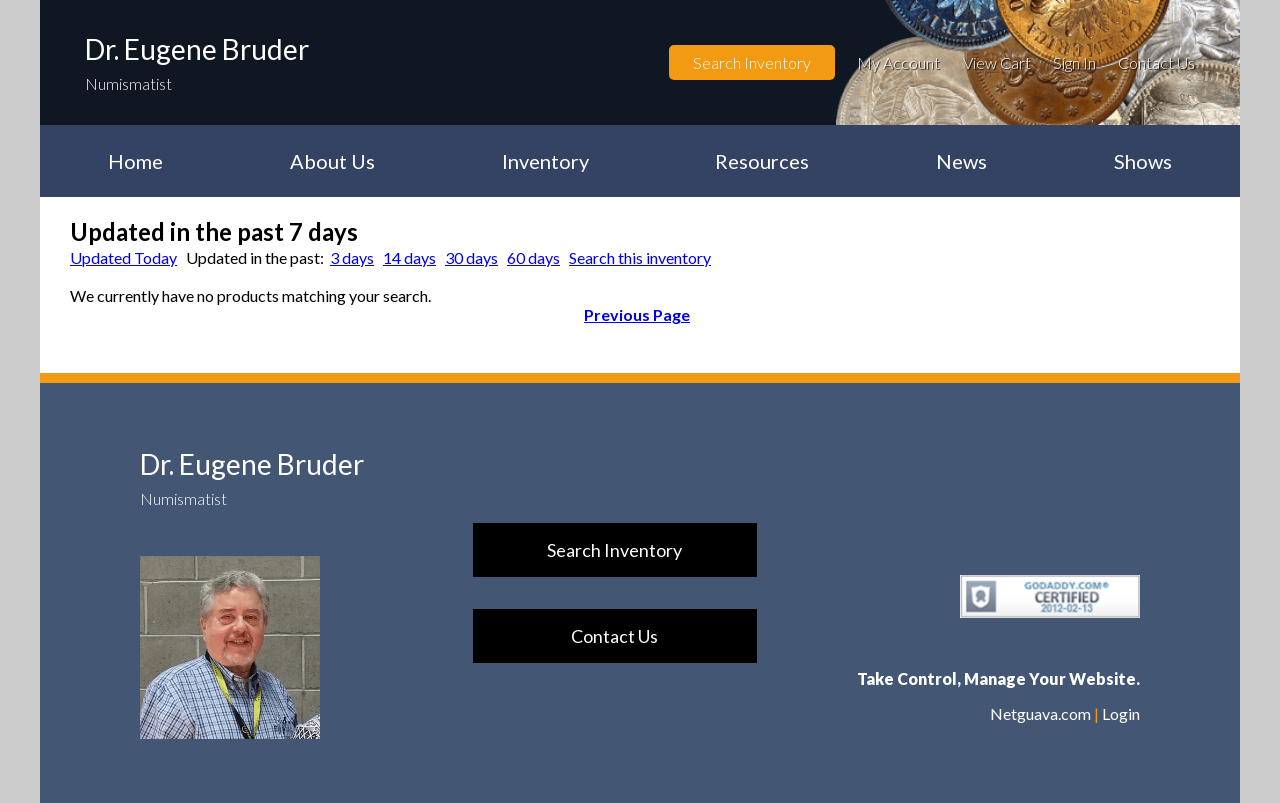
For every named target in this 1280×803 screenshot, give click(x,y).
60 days (533, 257)
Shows (1143, 161)
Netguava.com (1040, 713)
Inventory (545, 161)
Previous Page (637, 314)
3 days (352, 257)
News (961, 161)
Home (135, 161)
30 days (471, 257)
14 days (409, 257)
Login (1121, 713)
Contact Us (1156, 62)
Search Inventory (752, 62)
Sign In (1074, 62)
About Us (332, 161)
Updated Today (123, 257)
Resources (762, 161)
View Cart (997, 62)
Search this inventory (640, 257)
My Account (898, 62)
